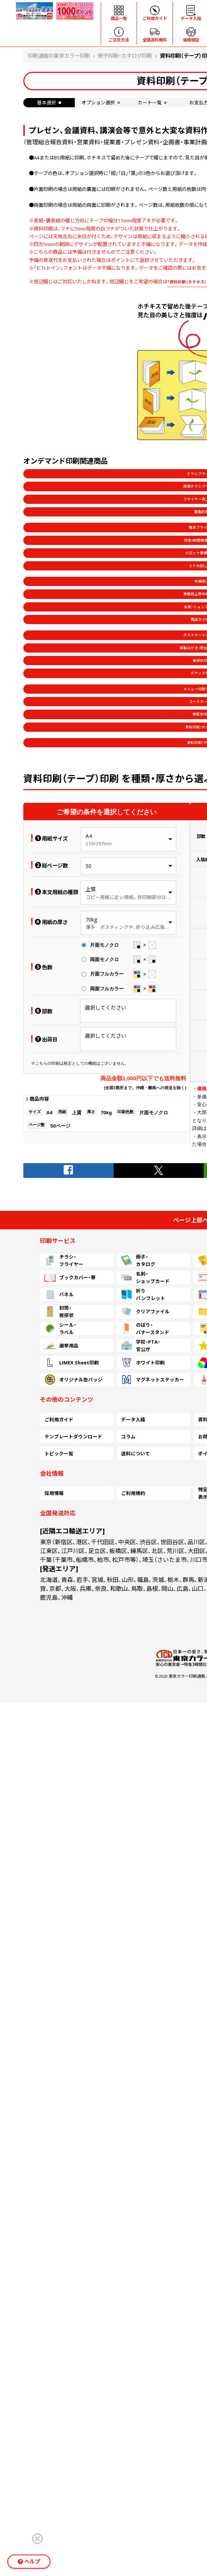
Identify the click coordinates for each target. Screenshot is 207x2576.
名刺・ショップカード (145, 1277)
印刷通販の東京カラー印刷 (59, 55)
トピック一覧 (58, 1453)
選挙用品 (61, 1345)
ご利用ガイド (58, 1419)
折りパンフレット (143, 1294)
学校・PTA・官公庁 (140, 1345)
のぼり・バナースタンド (145, 1328)
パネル (59, 1294)
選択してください (105, 1007)
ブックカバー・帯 (70, 1277)
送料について (135, 1453)
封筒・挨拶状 (59, 1311)
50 (88, 865)
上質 (91, 889)
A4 (89, 835)
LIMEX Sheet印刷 (71, 1362)
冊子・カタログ (138, 1260)
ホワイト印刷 (143, 1362)
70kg (91, 919)
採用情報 (54, 1493)
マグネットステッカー (152, 1379)
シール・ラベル (60, 1328)
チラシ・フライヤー (63, 1260)
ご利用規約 (133, 1493)
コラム (128, 1436)
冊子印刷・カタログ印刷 (125, 55)
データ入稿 (133, 1419)
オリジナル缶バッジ (73, 1379)
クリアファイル (145, 1311)
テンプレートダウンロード (73, 1436)
